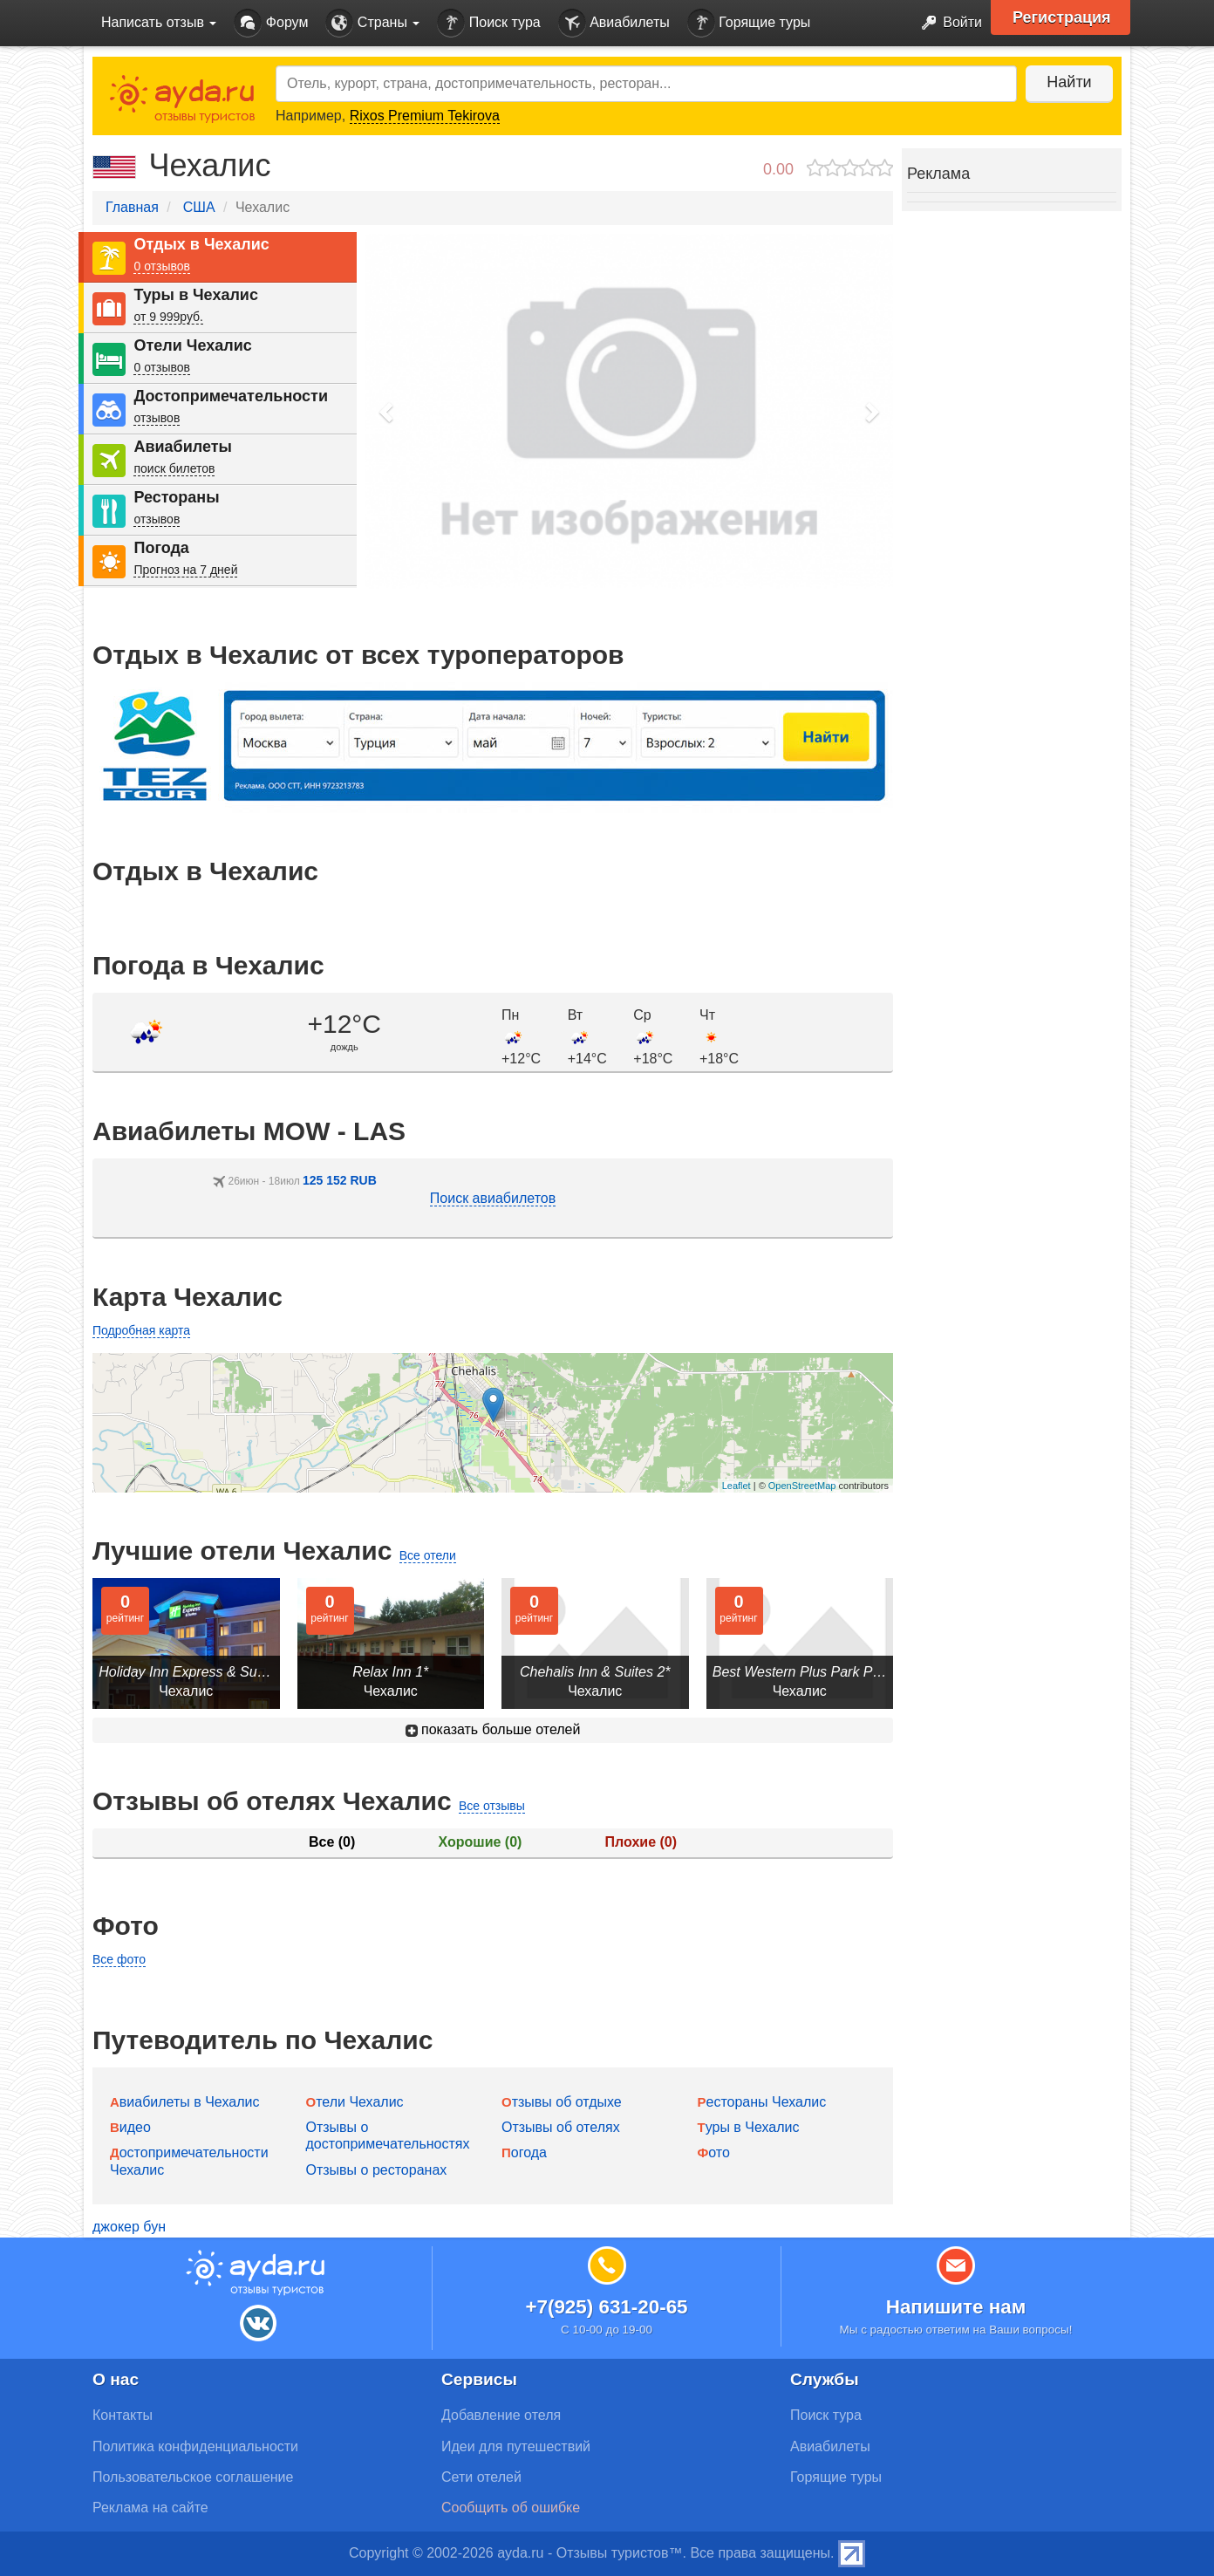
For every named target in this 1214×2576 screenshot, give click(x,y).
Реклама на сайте (150, 2507)
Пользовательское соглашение (192, 2477)
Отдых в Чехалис (201, 244)
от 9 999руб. (168, 317)
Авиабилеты (614, 23)
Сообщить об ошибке (510, 2507)
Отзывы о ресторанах (376, 2170)
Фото (714, 2152)
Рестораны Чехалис (762, 2101)
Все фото (119, 1959)
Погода (160, 548)
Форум (271, 23)
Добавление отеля (501, 2415)
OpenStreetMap (802, 1485)
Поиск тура (488, 23)
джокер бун (129, 2226)
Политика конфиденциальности (195, 2446)
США (199, 207)
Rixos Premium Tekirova (425, 115)
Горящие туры (749, 23)
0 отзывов (161, 266)
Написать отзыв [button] (158, 22)
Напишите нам (956, 2307)
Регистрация (1062, 17)
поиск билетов (174, 468)
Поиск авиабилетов (493, 1198)
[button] (387, 411)
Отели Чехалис (192, 345)
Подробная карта (141, 1330)
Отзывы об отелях (560, 2127)
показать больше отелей (493, 1729)
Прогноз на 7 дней (185, 570)
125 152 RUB (340, 1180)
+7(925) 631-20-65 (606, 2307)
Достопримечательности (230, 396)
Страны (372, 23)
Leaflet (736, 1485)
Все (332, 1842)
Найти (1069, 82)
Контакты (122, 2415)
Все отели (427, 1555)
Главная (132, 207)
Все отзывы (492, 1806)
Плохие (641, 1842)
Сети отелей (481, 2477)
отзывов (156, 418)
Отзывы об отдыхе (561, 2101)
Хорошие (480, 1842)
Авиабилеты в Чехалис (184, 2101)
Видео (130, 2127)
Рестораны (176, 497)
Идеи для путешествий (515, 2446)
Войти (946, 23)
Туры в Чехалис (195, 295)
